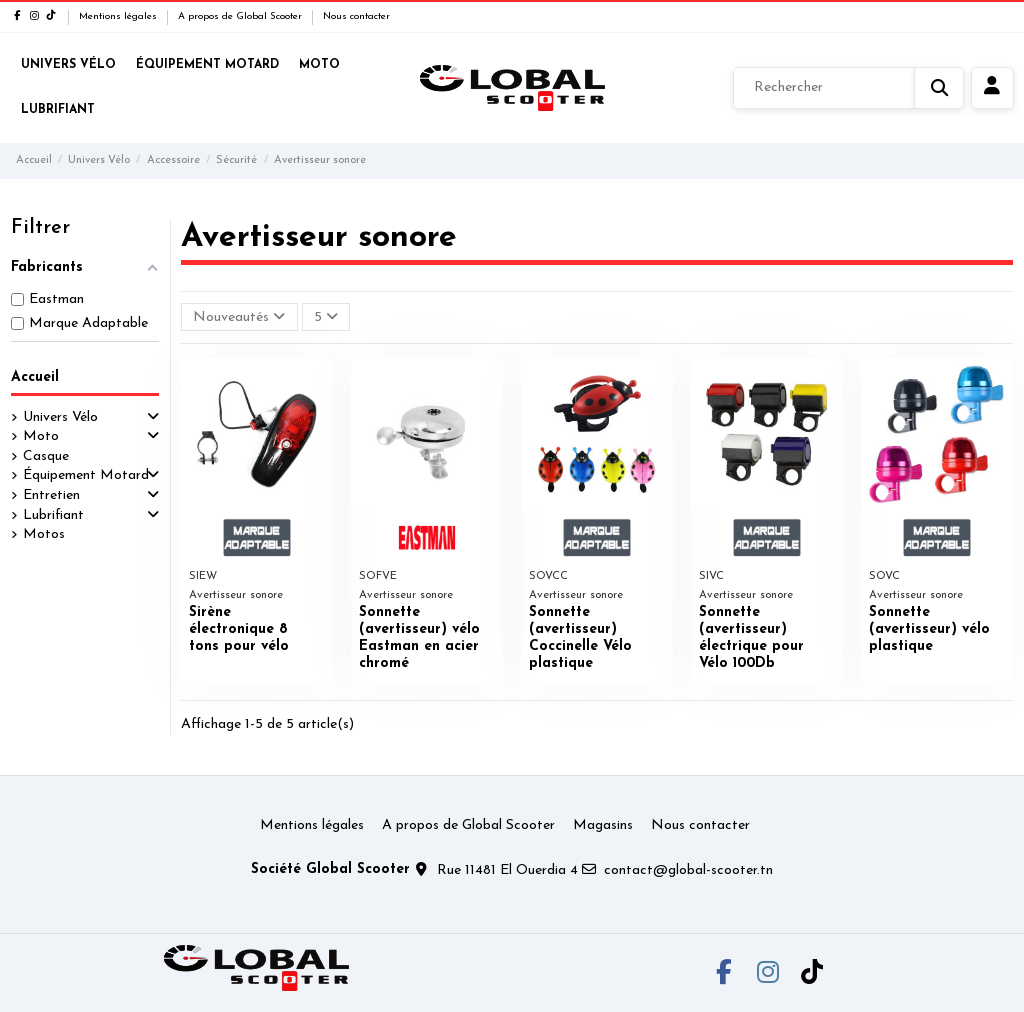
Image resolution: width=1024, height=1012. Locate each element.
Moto (41, 436)
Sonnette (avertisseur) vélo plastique (929, 629)
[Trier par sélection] (239, 317)
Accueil (35, 377)
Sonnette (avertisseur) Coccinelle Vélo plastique (580, 637)
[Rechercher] (848, 88)
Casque (46, 456)
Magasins (603, 825)
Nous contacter (356, 16)
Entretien (51, 495)
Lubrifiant (53, 515)
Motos (44, 534)
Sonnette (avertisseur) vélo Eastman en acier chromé (419, 637)
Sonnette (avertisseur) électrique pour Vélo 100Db (751, 637)
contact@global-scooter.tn (688, 870)
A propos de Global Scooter (241, 16)
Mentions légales (119, 16)
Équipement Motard (86, 475)
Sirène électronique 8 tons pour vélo (239, 629)
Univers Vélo (60, 417)
